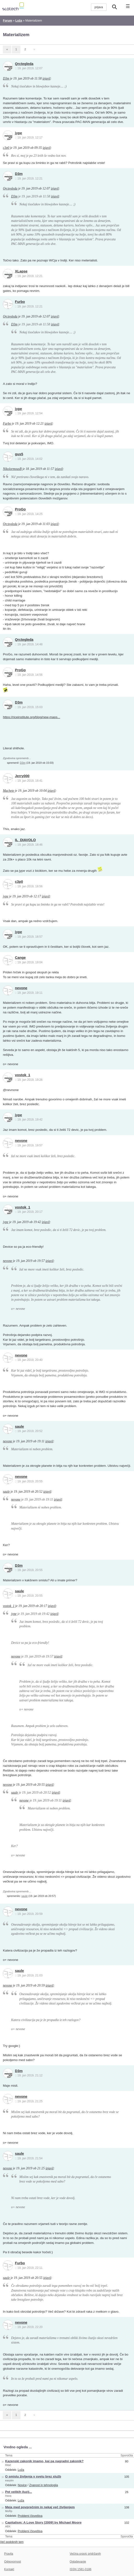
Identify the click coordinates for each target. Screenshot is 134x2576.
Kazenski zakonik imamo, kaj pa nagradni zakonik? (44, 2461)
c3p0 (6, 148)
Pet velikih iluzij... (18, 2492)
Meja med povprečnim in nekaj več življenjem (40, 2507)
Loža (21, 2470)
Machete (8, 790)
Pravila (8, 2553)
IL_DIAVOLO (25, 840)
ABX (8, 2526)
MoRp (8, 2511)
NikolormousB (12, 469)
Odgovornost (12, 2561)
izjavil (46, 78)
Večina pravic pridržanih (85, 2553)
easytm (9, 2480)
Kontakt (9, 2569)
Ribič (8, 2465)
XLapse (21, 271)
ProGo (20, 509)
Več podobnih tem (12, 2542)
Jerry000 (22, 776)
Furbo (20, 302)
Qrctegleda (24, 64)
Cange (20, 957)
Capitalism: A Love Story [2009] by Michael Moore (43, 2522)
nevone (21, 988)
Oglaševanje (78, 2561)
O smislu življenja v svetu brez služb (33, 2476)
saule (19, 1426)
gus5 (19, 454)
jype (18, 133)
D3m (6, 78)
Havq (8, 2495)
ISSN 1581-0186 (80, 2569)
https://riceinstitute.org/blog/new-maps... (31, 717)
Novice (22, 2485)
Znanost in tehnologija (43, 2485)
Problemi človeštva (30, 2516)
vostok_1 (22, 1075)
